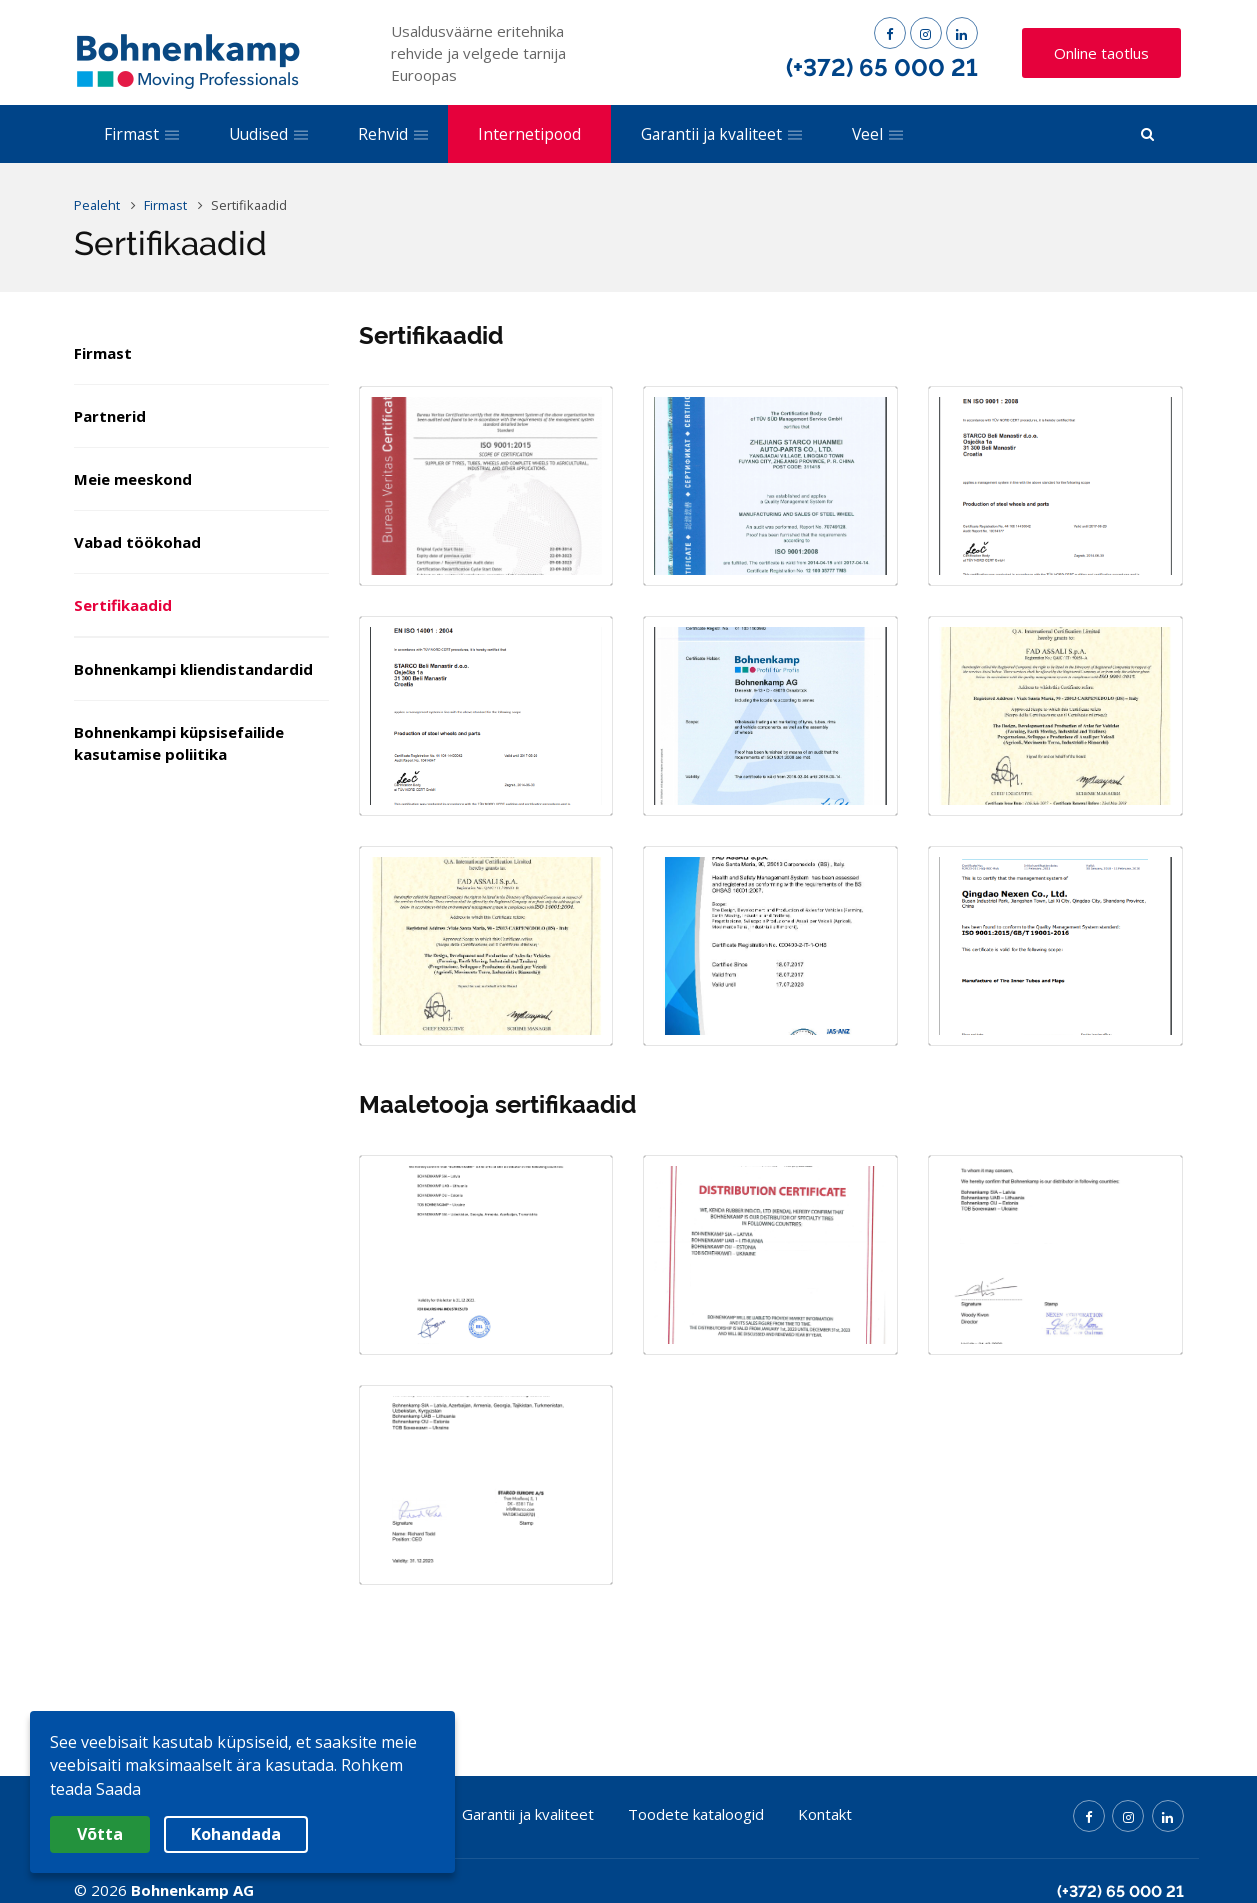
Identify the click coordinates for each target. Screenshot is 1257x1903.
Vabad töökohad (137, 542)
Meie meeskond (133, 479)
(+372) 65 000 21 (882, 67)
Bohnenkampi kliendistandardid (193, 669)
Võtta (100, 1834)
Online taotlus (1101, 53)
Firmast (103, 353)
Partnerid (110, 416)
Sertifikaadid (123, 605)
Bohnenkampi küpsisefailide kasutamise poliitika (179, 743)
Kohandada (236, 1834)
